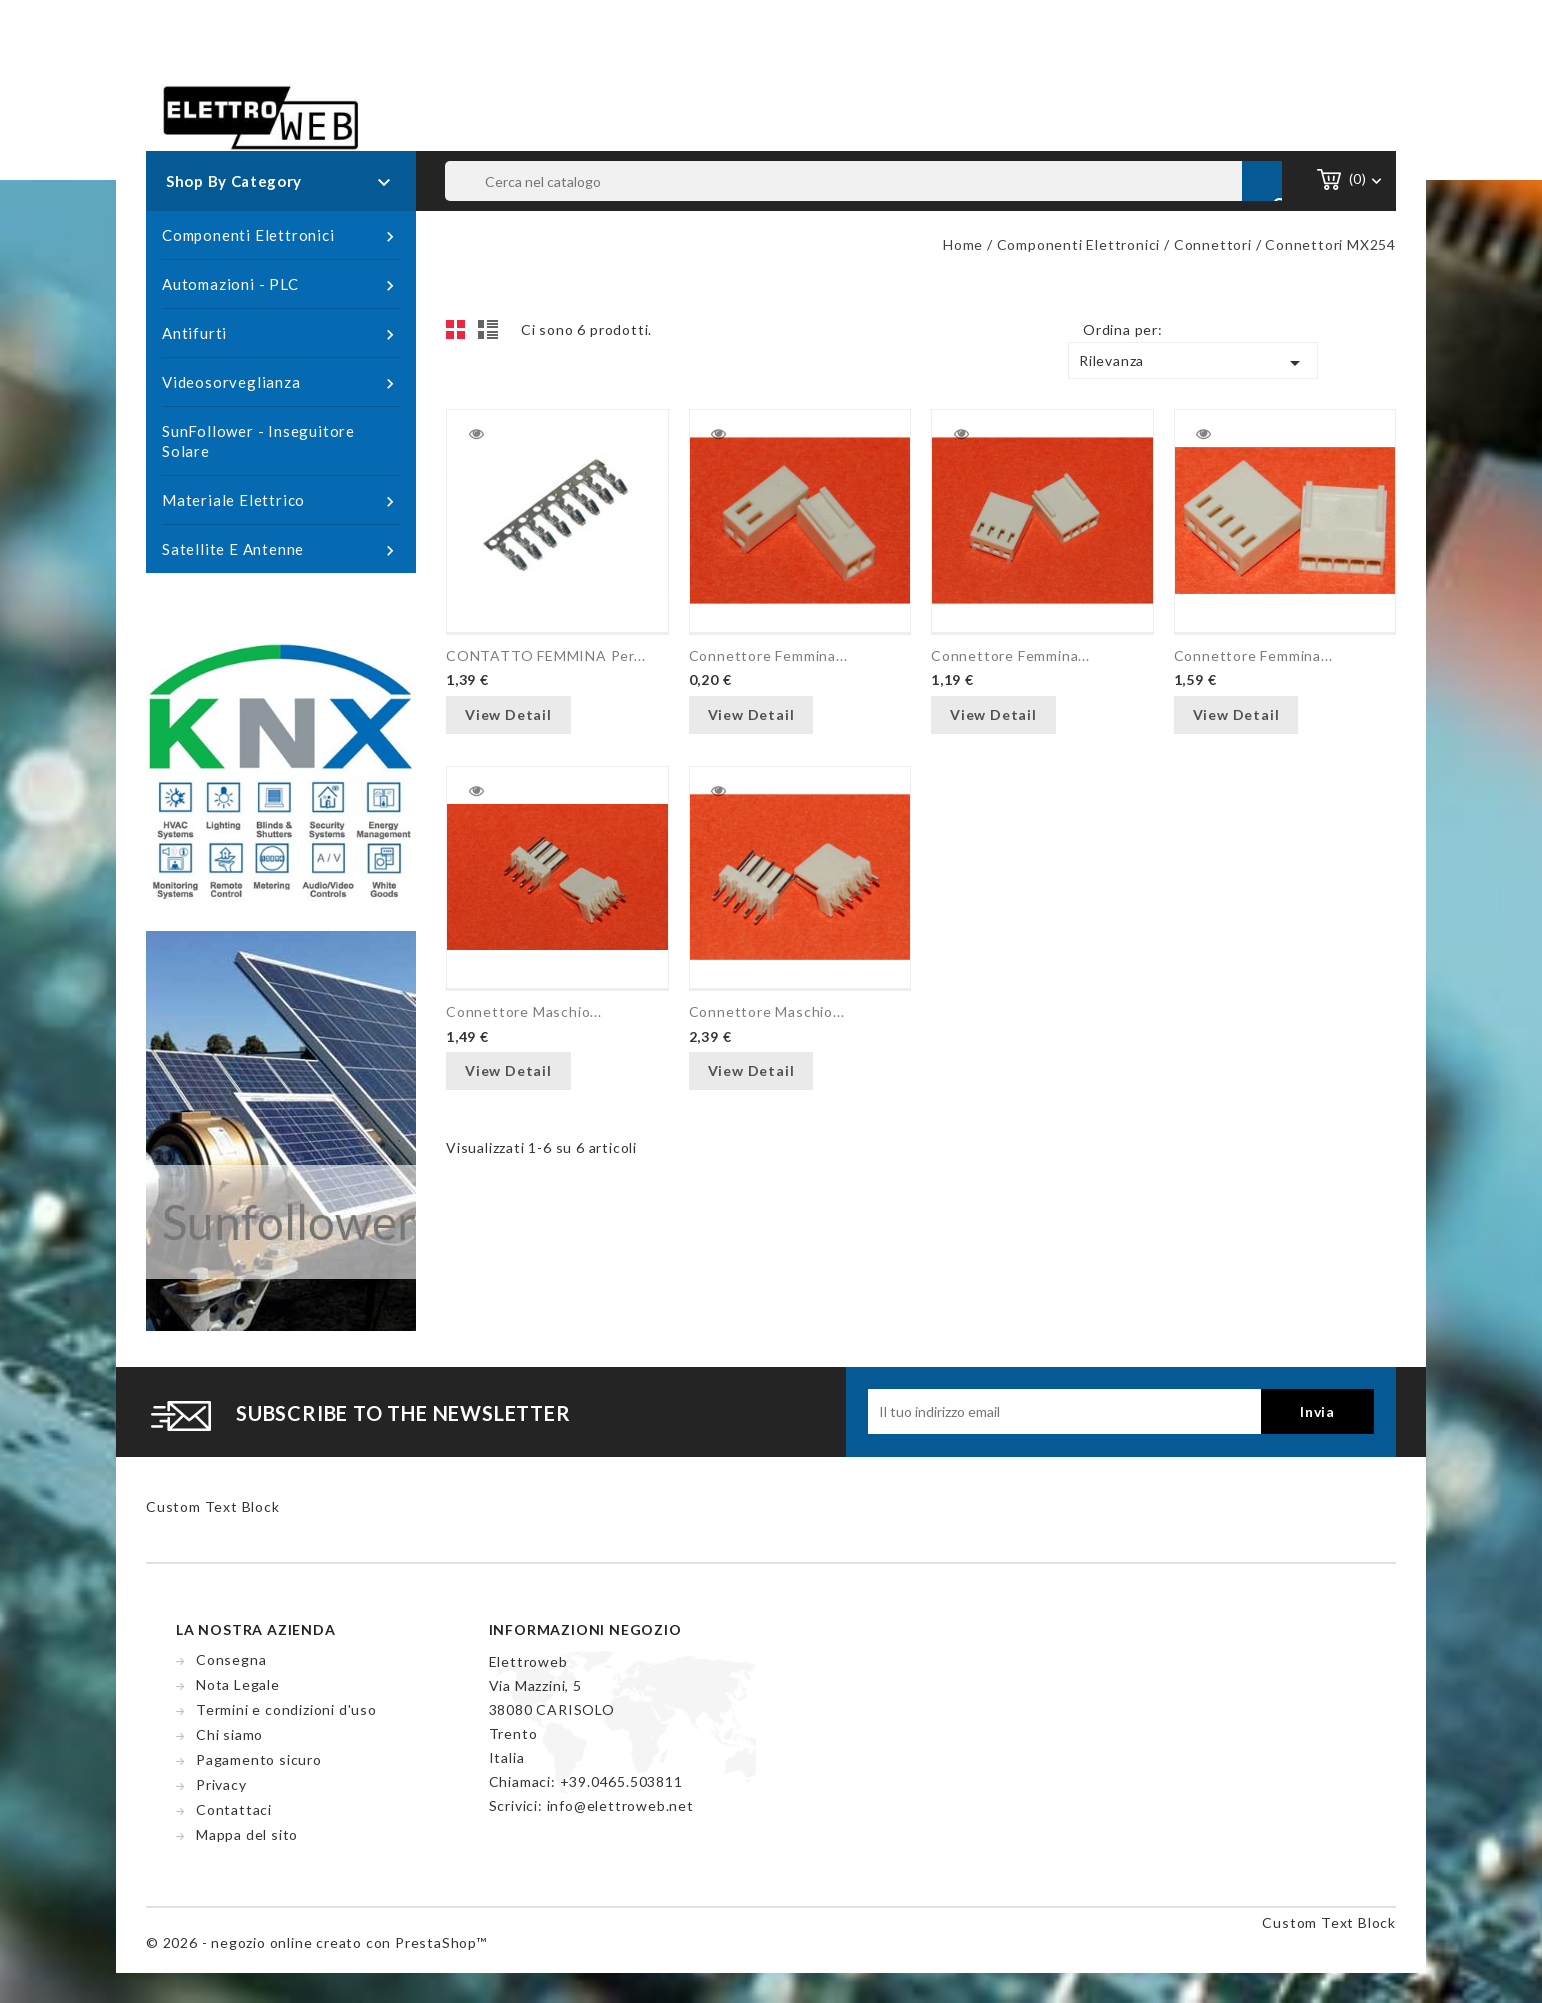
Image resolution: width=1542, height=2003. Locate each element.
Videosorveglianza (281, 383)
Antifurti (281, 334)
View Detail (508, 714)
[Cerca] (864, 181)
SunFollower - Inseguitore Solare (258, 441)
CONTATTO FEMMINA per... (545, 655)
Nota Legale (238, 1684)
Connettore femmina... (768, 655)
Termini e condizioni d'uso (286, 1709)
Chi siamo (229, 1734)
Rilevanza (1193, 363)
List (491, 335)
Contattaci (234, 1809)
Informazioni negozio (585, 1629)
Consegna (231, 1659)
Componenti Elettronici (281, 236)
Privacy (221, 1784)
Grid (461, 335)
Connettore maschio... (524, 1011)
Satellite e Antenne (281, 550)
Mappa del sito (247, 1834)
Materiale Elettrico (281, 501)
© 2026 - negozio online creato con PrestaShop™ (316, 1942)
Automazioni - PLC (281, 285)
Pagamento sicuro (259, 1759)
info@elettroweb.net (620, 1805)
